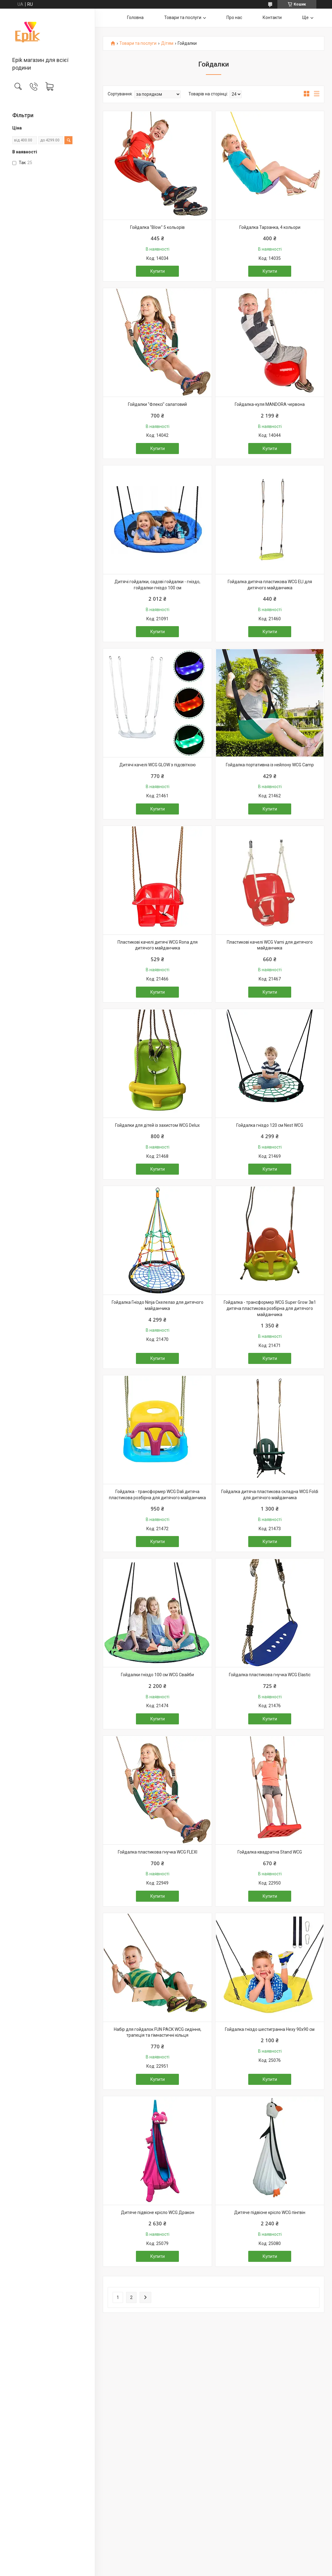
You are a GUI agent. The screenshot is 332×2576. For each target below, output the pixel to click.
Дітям (167, 43)
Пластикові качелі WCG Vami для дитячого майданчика (270, 945)
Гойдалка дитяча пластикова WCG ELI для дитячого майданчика (270, 584)
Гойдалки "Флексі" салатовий (157, 404)
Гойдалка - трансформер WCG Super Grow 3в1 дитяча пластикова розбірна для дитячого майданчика (270, 1308)
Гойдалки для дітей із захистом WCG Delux (157, 1125)
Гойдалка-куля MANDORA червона (270, 404)
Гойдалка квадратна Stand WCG (269, 1852)
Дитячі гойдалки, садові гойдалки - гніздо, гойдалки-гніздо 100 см (157, 584)
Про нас (234, 17)
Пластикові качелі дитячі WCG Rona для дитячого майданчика (158, 945)
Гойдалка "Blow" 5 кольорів (157, 227)
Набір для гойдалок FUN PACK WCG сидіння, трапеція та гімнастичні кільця (157, 2032)
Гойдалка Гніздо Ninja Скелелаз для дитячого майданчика (157, 1305)
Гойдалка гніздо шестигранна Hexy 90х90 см (270, 2029)
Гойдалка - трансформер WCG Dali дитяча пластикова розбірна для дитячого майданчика (157, 1494)
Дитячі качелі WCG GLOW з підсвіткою (157, 764)
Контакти (272, 17)
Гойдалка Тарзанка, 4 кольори (269, 227)
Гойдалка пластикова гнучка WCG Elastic (270, 1674)
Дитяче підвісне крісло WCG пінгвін (269, 2212)
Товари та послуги (182, 17)
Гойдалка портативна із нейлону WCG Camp (270, 764)
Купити (157, 271)
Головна (135, 17)
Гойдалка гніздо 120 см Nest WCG (269, 1125)
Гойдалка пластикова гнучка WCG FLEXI (157, 1852)
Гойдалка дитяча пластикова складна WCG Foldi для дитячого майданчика (269, 1494)
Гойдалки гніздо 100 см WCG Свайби (157, 1674)
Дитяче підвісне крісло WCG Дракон (157, 2212)
